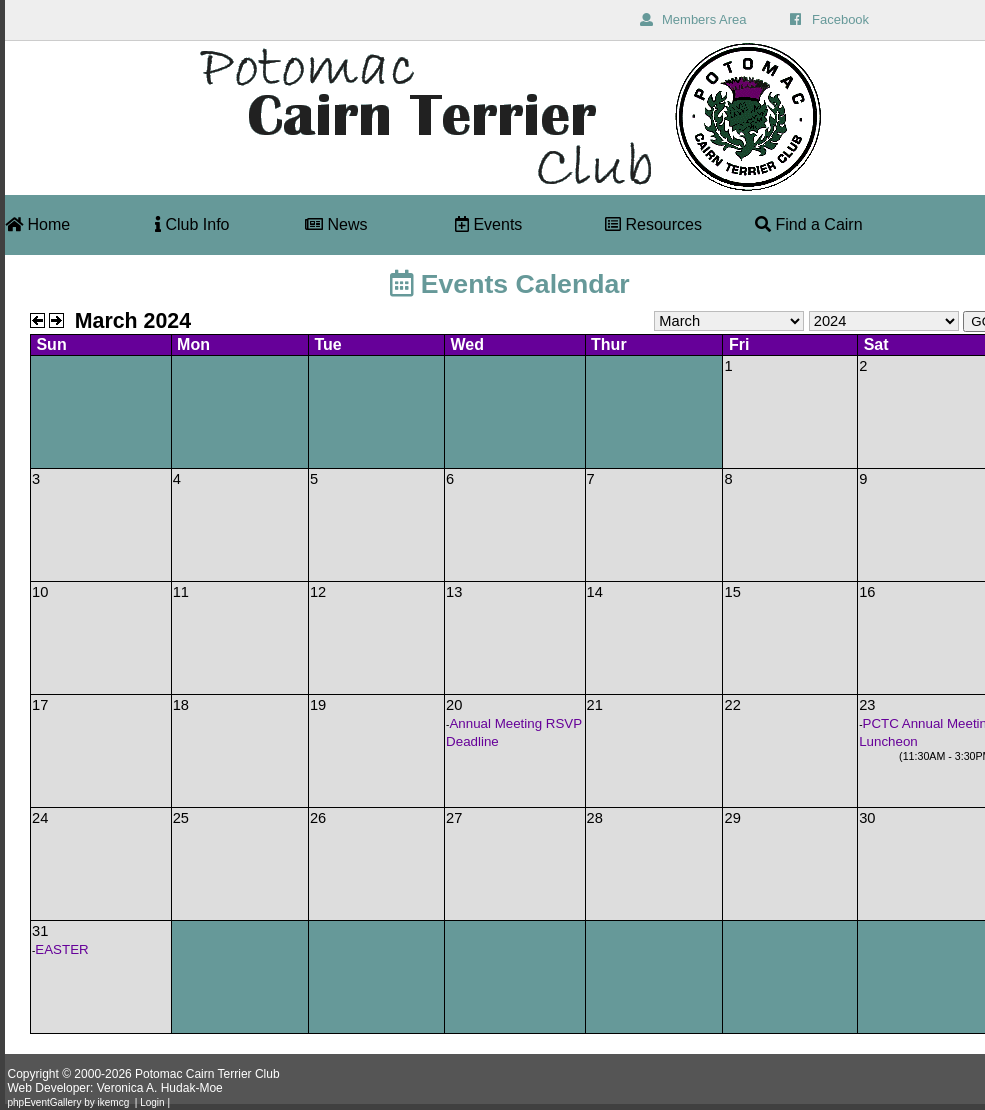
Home (37, 224)
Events (488, 224)
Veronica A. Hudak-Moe (160, 1088)
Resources (653, 224)
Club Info (192, 224)
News (336, 224)
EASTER (61, 949)
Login (152, 1102)
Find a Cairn (809, 224)
